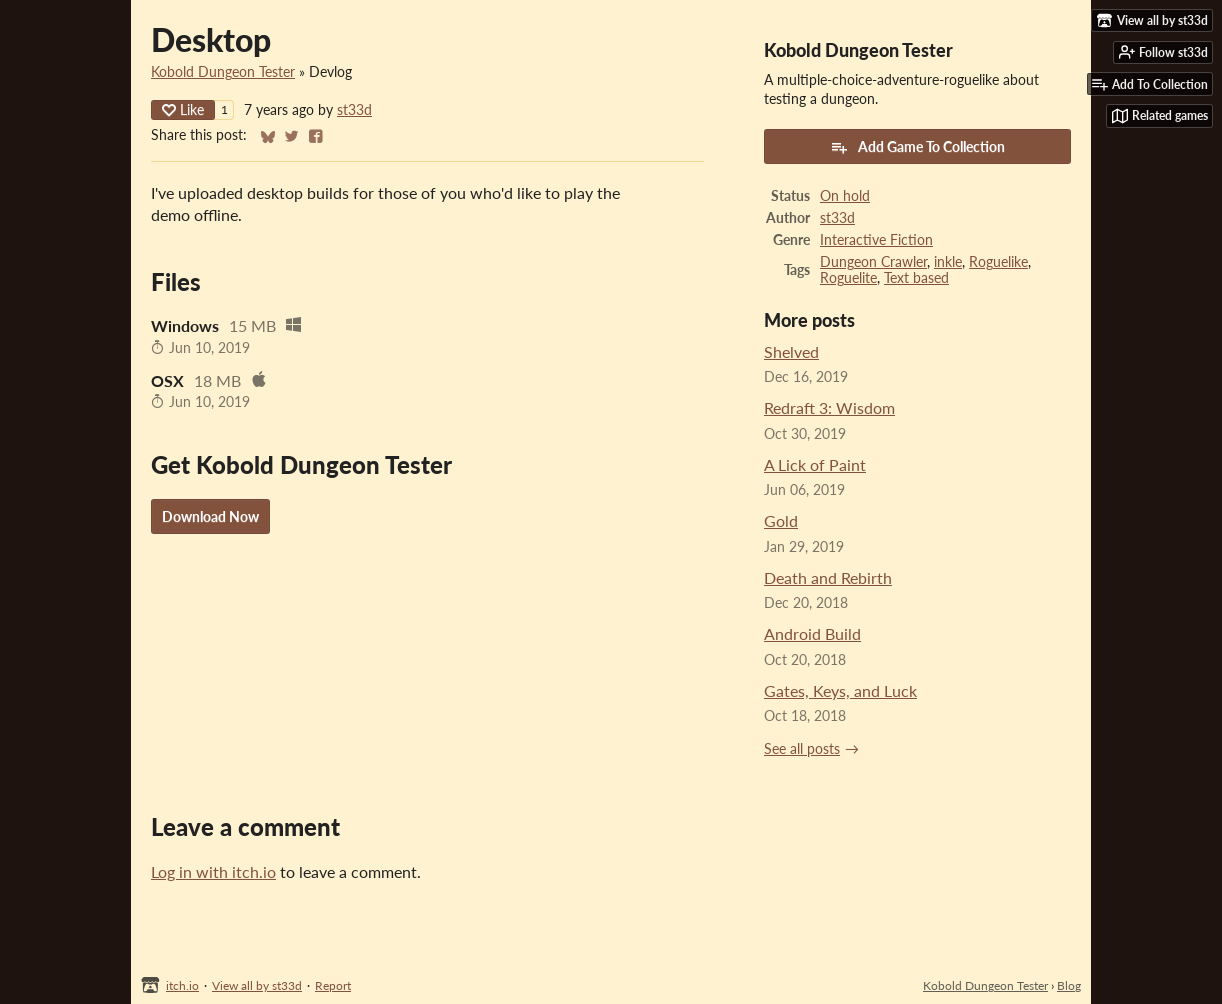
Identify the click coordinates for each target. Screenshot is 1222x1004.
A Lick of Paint (815, 464)
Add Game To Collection (917, 147)
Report (333, 985)
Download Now (210, 516)
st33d (354, 110)
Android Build (812, 633)
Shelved (791, 351)
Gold (781, 520)
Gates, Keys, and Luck (840, 690)
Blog (1069, 985)
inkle (948, 262)
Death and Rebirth (828, 577)
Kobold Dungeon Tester (223, 72)
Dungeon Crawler (873, 262)
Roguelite (848, 278)
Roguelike (998, 262)
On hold (845, 196)
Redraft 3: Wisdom (829, 407)
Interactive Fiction (876, 240)
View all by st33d (257, 985)
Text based (916, 278)
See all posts (802, 749)
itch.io (182, 985)
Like (183, 109)
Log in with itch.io (213, 871)
